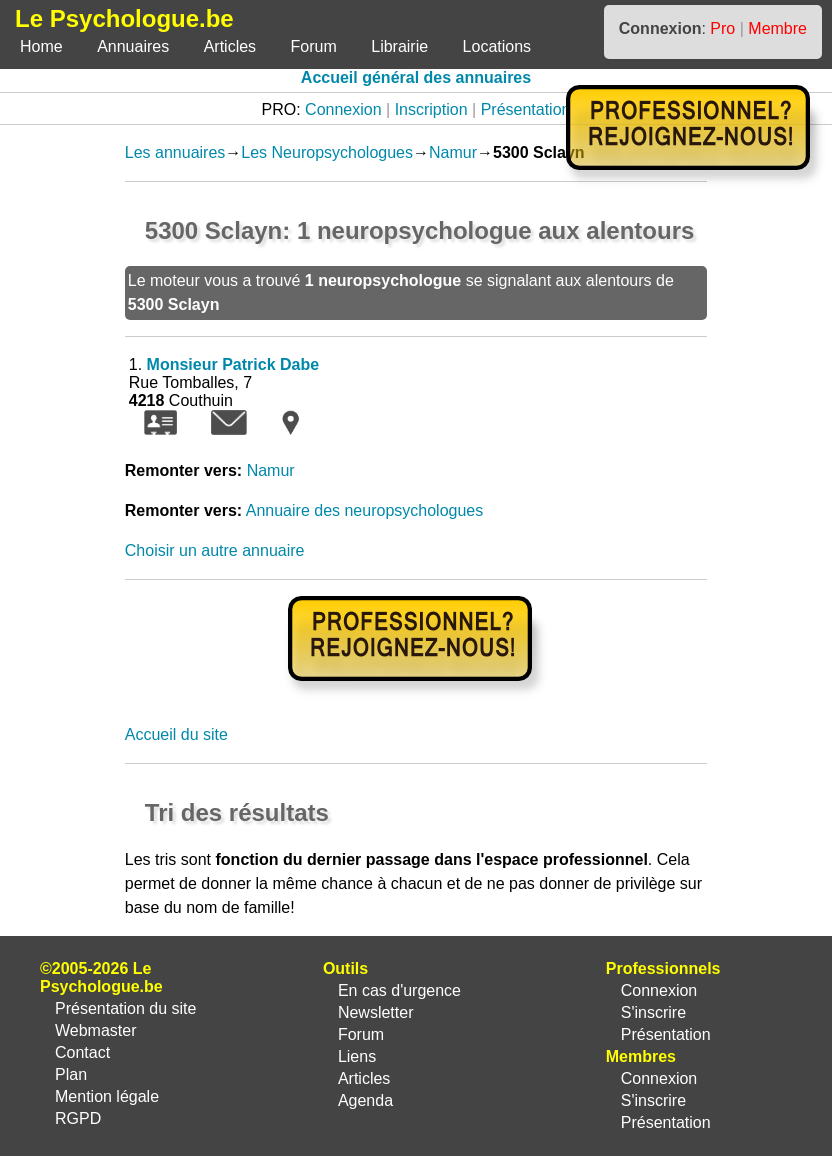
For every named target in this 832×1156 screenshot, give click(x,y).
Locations (497, 46)
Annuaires (133, 46)
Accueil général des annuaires (416, 77)
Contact (82, 1052)
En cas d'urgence (399, 990)
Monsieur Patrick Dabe (233, 364)
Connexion (343, 109)
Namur (453, 152)
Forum (314, 46)
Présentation (526, 109)
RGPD (78, 1118)
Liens (357, 1056)
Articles (230, 46)
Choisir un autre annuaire (215, 550)
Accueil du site (176, 734)
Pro (722, 28)
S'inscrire (653, 1012)
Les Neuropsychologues (327, 152)
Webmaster (96, 1030)
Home (41, 46)
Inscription (431, 109)
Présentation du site (125, 1008)
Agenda (365, 1100)
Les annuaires (175, 152)
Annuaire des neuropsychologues (365, 510)
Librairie (399, 46)
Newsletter (376, 1012)
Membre (777, 28)
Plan (71, 1074)
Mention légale (107, 1096)
